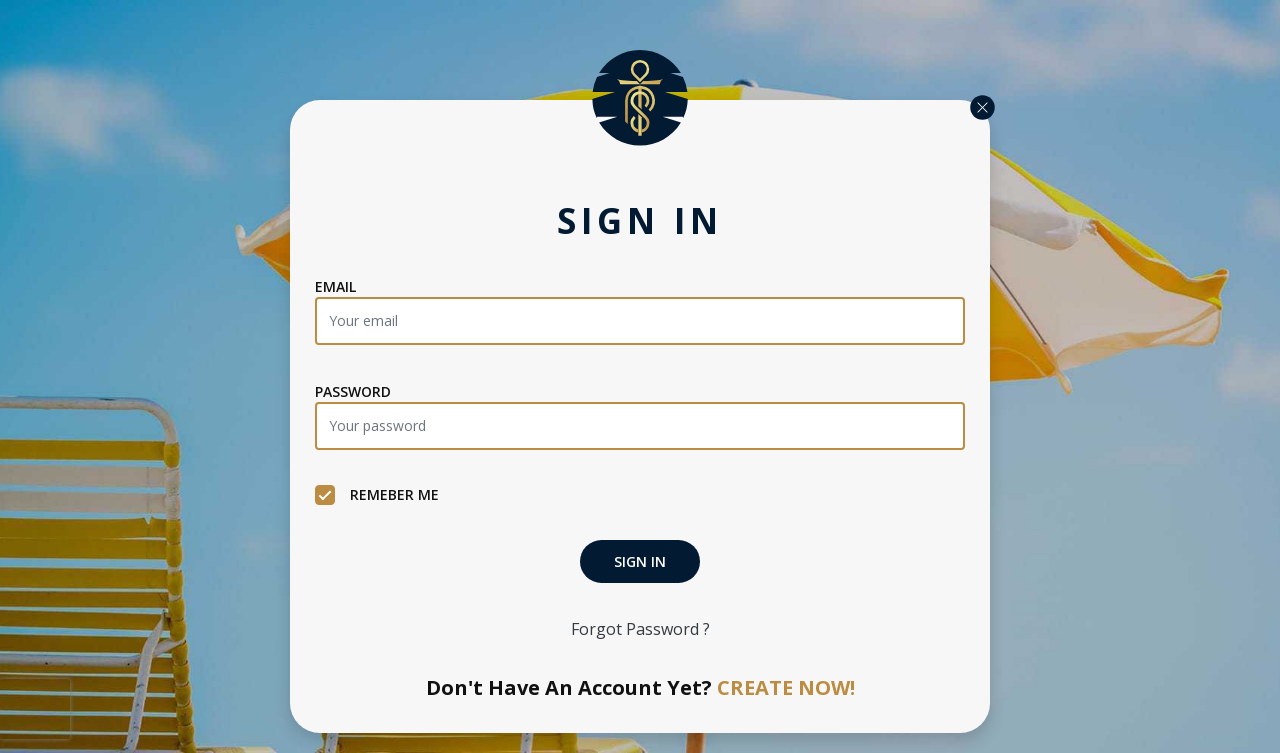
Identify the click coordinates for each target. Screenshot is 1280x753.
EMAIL (335, 286)
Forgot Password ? (640, 629)
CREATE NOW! (786, 687)
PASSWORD (353, 391)
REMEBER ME (377, 495)
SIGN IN (640, 561)
